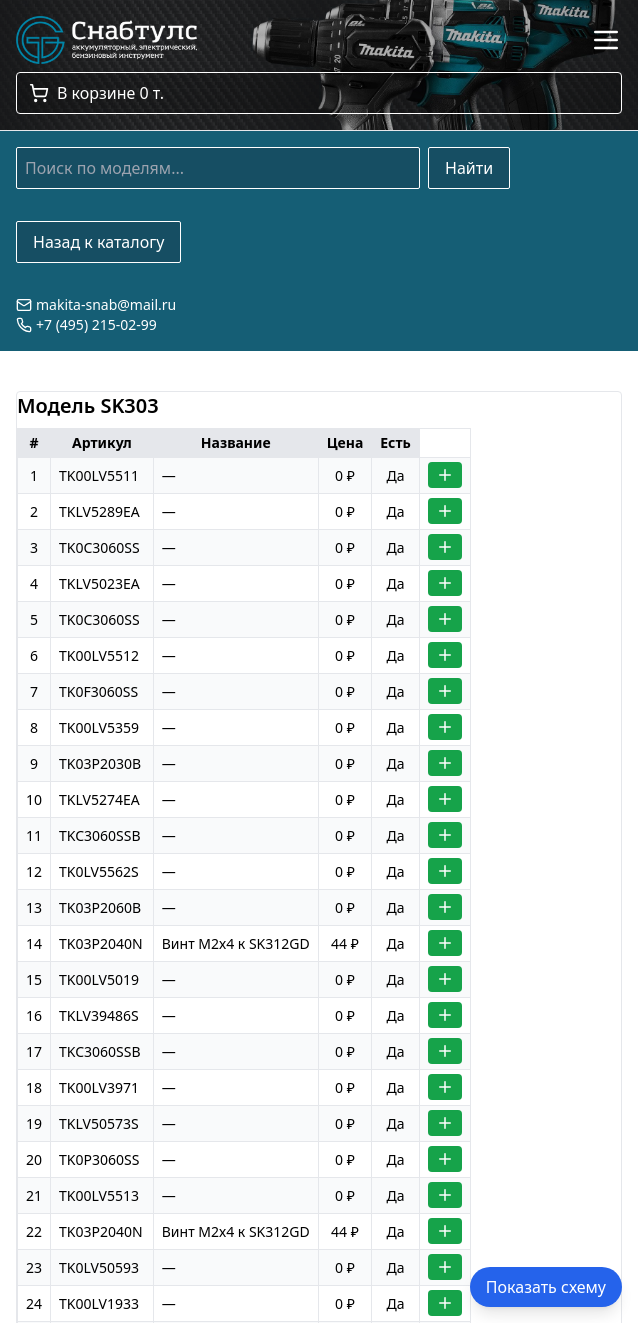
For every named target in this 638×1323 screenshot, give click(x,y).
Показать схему (546, 1287)
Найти (469, 168)
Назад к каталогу (98, 242)
